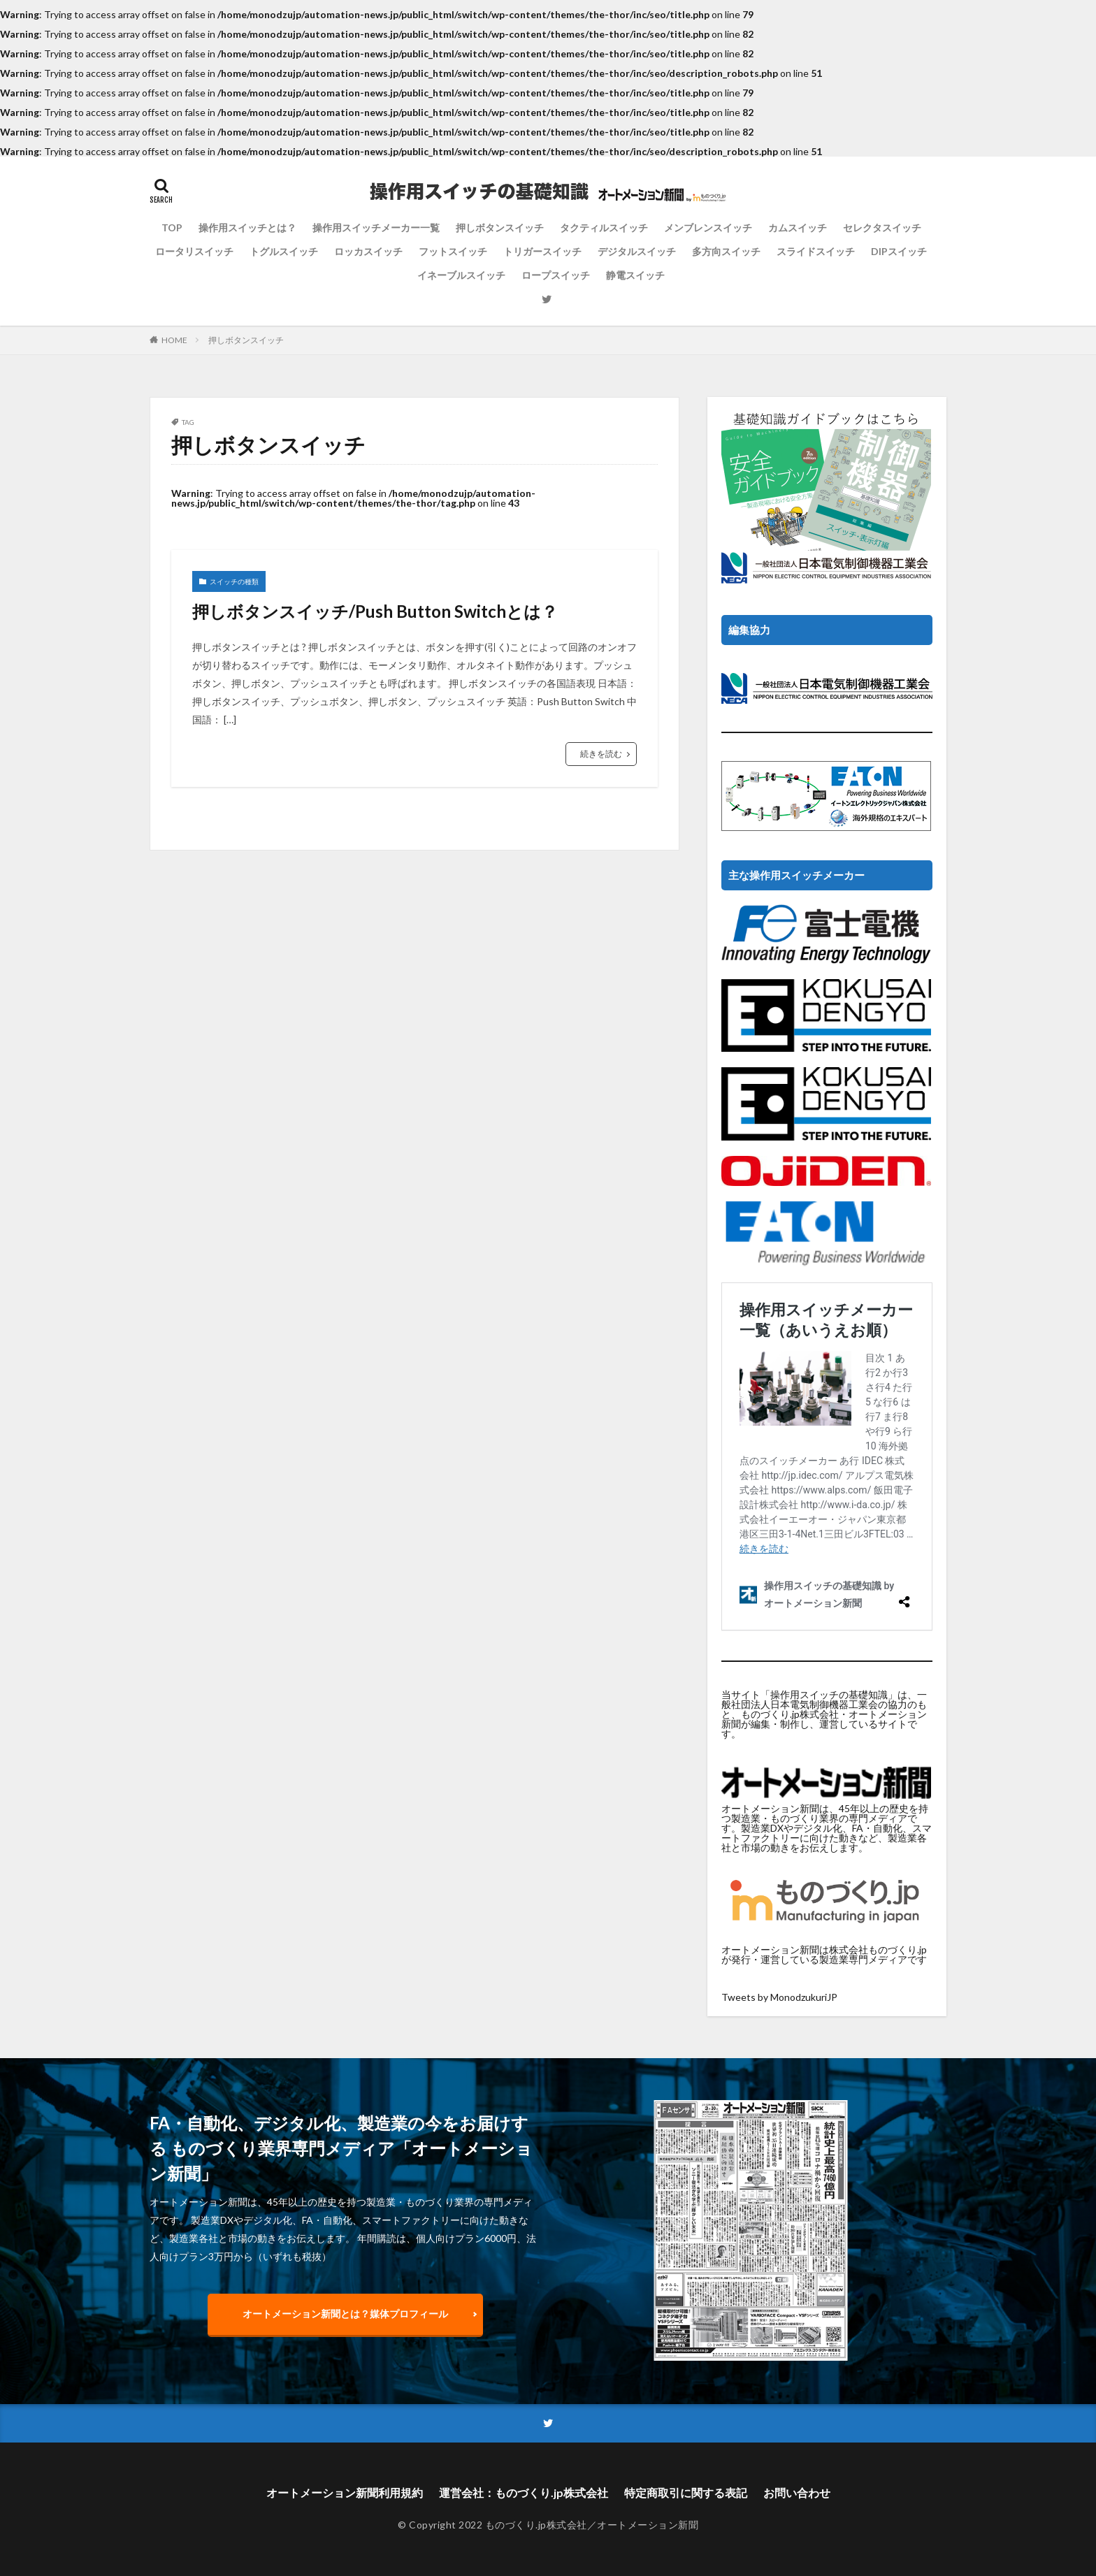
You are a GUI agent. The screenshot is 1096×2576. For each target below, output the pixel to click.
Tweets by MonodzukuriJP (779, 1997)
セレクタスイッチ (882, 227)
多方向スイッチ (726, 251)
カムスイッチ (797, 227)
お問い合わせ (796, 2492)
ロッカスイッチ (368, 251)
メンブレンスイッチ (708, 227)
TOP (171, 227)
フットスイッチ (453, 251)
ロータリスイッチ (194, 251)
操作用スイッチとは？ (247, 227)
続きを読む (601, 753)
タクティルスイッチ (604, 227)
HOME (174, 340)
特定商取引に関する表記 (685, 2492)
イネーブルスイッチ (461, 275)
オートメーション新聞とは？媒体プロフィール (345, 2314)
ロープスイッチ (555, 275)
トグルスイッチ (284, 251)
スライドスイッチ (816, 251)
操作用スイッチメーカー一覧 (376, 227)
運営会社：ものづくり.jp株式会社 (523, 2492)
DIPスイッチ (899, 251)
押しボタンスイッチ (500, 227)
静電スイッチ (635, 275)
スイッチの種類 (234, 581)
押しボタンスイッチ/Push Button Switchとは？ (375, 611)
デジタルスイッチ (637, 251)
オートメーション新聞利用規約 (344, 2492)
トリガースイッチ (542, 251)
